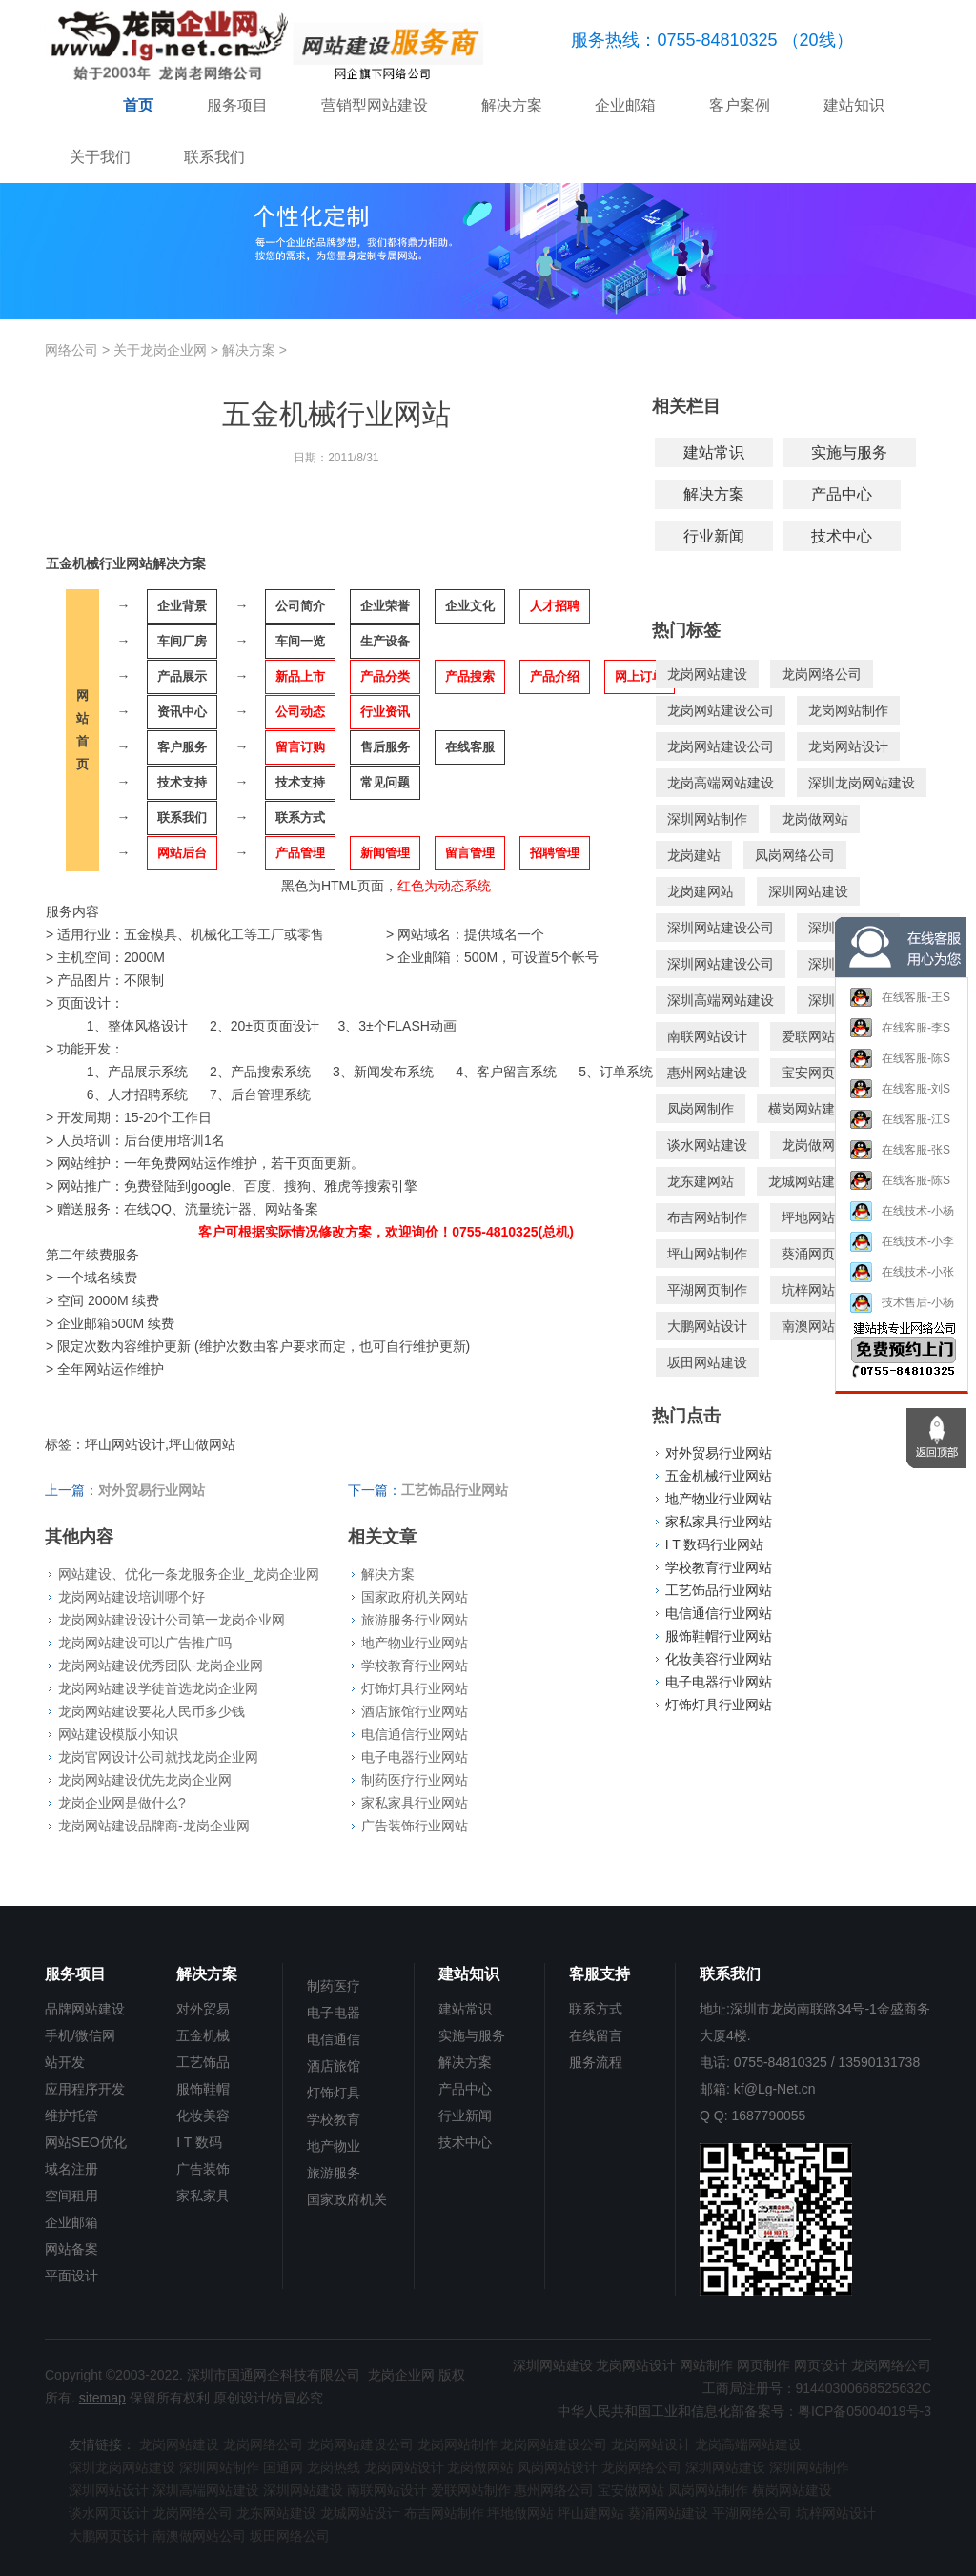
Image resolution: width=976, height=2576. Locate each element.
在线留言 (595, 2035)
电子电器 (333, 2012)
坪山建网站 (591, 2513)
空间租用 (71, 2195)
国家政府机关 (347, 2199)
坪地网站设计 (822, 1217)
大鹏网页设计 (109, 2536)
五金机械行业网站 (718, 1475)
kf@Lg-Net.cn (775, 2088)
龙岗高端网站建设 (720, 782)
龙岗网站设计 (848, 746)
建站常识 (713, 452)
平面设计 (71, 2275)
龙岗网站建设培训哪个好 (131, 1597)
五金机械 (203, 2035)
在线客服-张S (899, 1161)
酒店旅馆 (333, 2066)
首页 (138, 105)
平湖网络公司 (752, 2513)
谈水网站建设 (707, 1145)
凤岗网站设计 (558, 2467)
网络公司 (71, 350)
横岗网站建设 (808, 1108)
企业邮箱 (625, 105)
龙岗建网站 (700, 891)
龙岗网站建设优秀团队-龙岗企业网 (160, 1665)
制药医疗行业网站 (414, 1780)
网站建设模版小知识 (118, 1734)
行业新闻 (713, 536)
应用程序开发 (85, 2088)
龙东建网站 (700, 1181)
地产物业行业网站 (414, 1642)
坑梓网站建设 (822, 1290)
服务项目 (237, 105)
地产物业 (333, 2146)
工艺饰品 (203, 2062)
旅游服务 (333, 2172)
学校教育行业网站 (414, 1665)
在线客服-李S (899, 1039)
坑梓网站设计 (836, 2513)
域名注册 (71, 2169)
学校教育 (333, 2119)
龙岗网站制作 (848, 710)
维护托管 (71, 2115)
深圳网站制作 (707, 819)
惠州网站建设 (707, 1072)
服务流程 (595, 2062)
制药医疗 (333, 1985)
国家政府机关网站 (414, 1597)
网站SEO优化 (86, 2142)
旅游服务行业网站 (414, 1619)
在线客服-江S (899, 1130)
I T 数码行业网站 (714, 1544)
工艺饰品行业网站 (718, 1590)
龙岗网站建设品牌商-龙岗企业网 (154, 1825)
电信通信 (333, 2039)
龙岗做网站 (815, 819)
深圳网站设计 (109, 2490)
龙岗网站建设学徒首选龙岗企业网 (158, 1688)
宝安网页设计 (822, 1072)
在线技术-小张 (901, 1283)
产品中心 (841, 494)
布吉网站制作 (707, 1217)
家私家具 (203, 2195)
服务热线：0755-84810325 (674, 40)
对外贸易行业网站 (718, 1453)
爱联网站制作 (822, 1036)
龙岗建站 (694, 855)
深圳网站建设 (808, 891)
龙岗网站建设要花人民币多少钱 (151, 1711)
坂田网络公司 (290, 2536)
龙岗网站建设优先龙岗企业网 (145, 1780)
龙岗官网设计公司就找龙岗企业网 (158, 1757)
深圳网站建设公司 (720, 927)
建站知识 (854, 105)
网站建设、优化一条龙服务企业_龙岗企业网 (188, 1574)
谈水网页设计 (109, 2513)
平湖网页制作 (707, 1290)
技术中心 (841, 536)
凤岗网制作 (700, 1108)
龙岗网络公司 (822, 674)
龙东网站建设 (276, 2513)
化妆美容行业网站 (718, 1658)
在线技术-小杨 (901, 1222)
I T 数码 (199, 2142)
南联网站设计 (707, 1036)
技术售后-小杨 (901, 1313)
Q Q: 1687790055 (752, 2115)
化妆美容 (203, 2115)
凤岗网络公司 (795, 855)
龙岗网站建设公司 (720, 710)
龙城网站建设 (808, 1181)
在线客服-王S (899, 1008)
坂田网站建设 (707, 1362)
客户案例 (739, 105)
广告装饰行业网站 (414, 1825)
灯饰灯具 (333, 2092)
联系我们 (214, 157)
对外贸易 (203, 2008)
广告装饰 (203, 2169)
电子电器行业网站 (414, 1757)
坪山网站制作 (707, 1253)
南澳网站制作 (822, 1326)
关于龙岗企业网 (160, 350)
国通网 (283, 2467)
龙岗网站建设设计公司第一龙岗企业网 (171, 1619)
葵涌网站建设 (668, 2513)
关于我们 (100, 157)
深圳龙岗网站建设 (861, 782)
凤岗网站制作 (708, 2490)
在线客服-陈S (899, 1069)
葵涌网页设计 (822, 1253)
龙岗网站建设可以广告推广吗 (145, 1642)
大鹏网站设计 (707, 1326)
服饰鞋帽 (203, 2088)
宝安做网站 (631, 2490)
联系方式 (595, 2008)
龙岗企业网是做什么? (122, 1802)
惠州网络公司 (554, 2490)
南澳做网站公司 (199, 2536)
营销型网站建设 (374, 105)
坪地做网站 (520, 2513)
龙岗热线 (333, 2467)
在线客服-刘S (899, 1100)
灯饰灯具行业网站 (414, 1688)
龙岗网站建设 (707, 674)
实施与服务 (849, 452)
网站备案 (71, 2249)
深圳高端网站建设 (720, 1000)
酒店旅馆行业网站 (414, 1711)
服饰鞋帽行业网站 (718, 1636)
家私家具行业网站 (414, 1802)
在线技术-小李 (901, 1252)
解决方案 (511, 105)
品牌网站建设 (85, 2008)
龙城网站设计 (360, 2513)
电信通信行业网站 (414, 1734)
